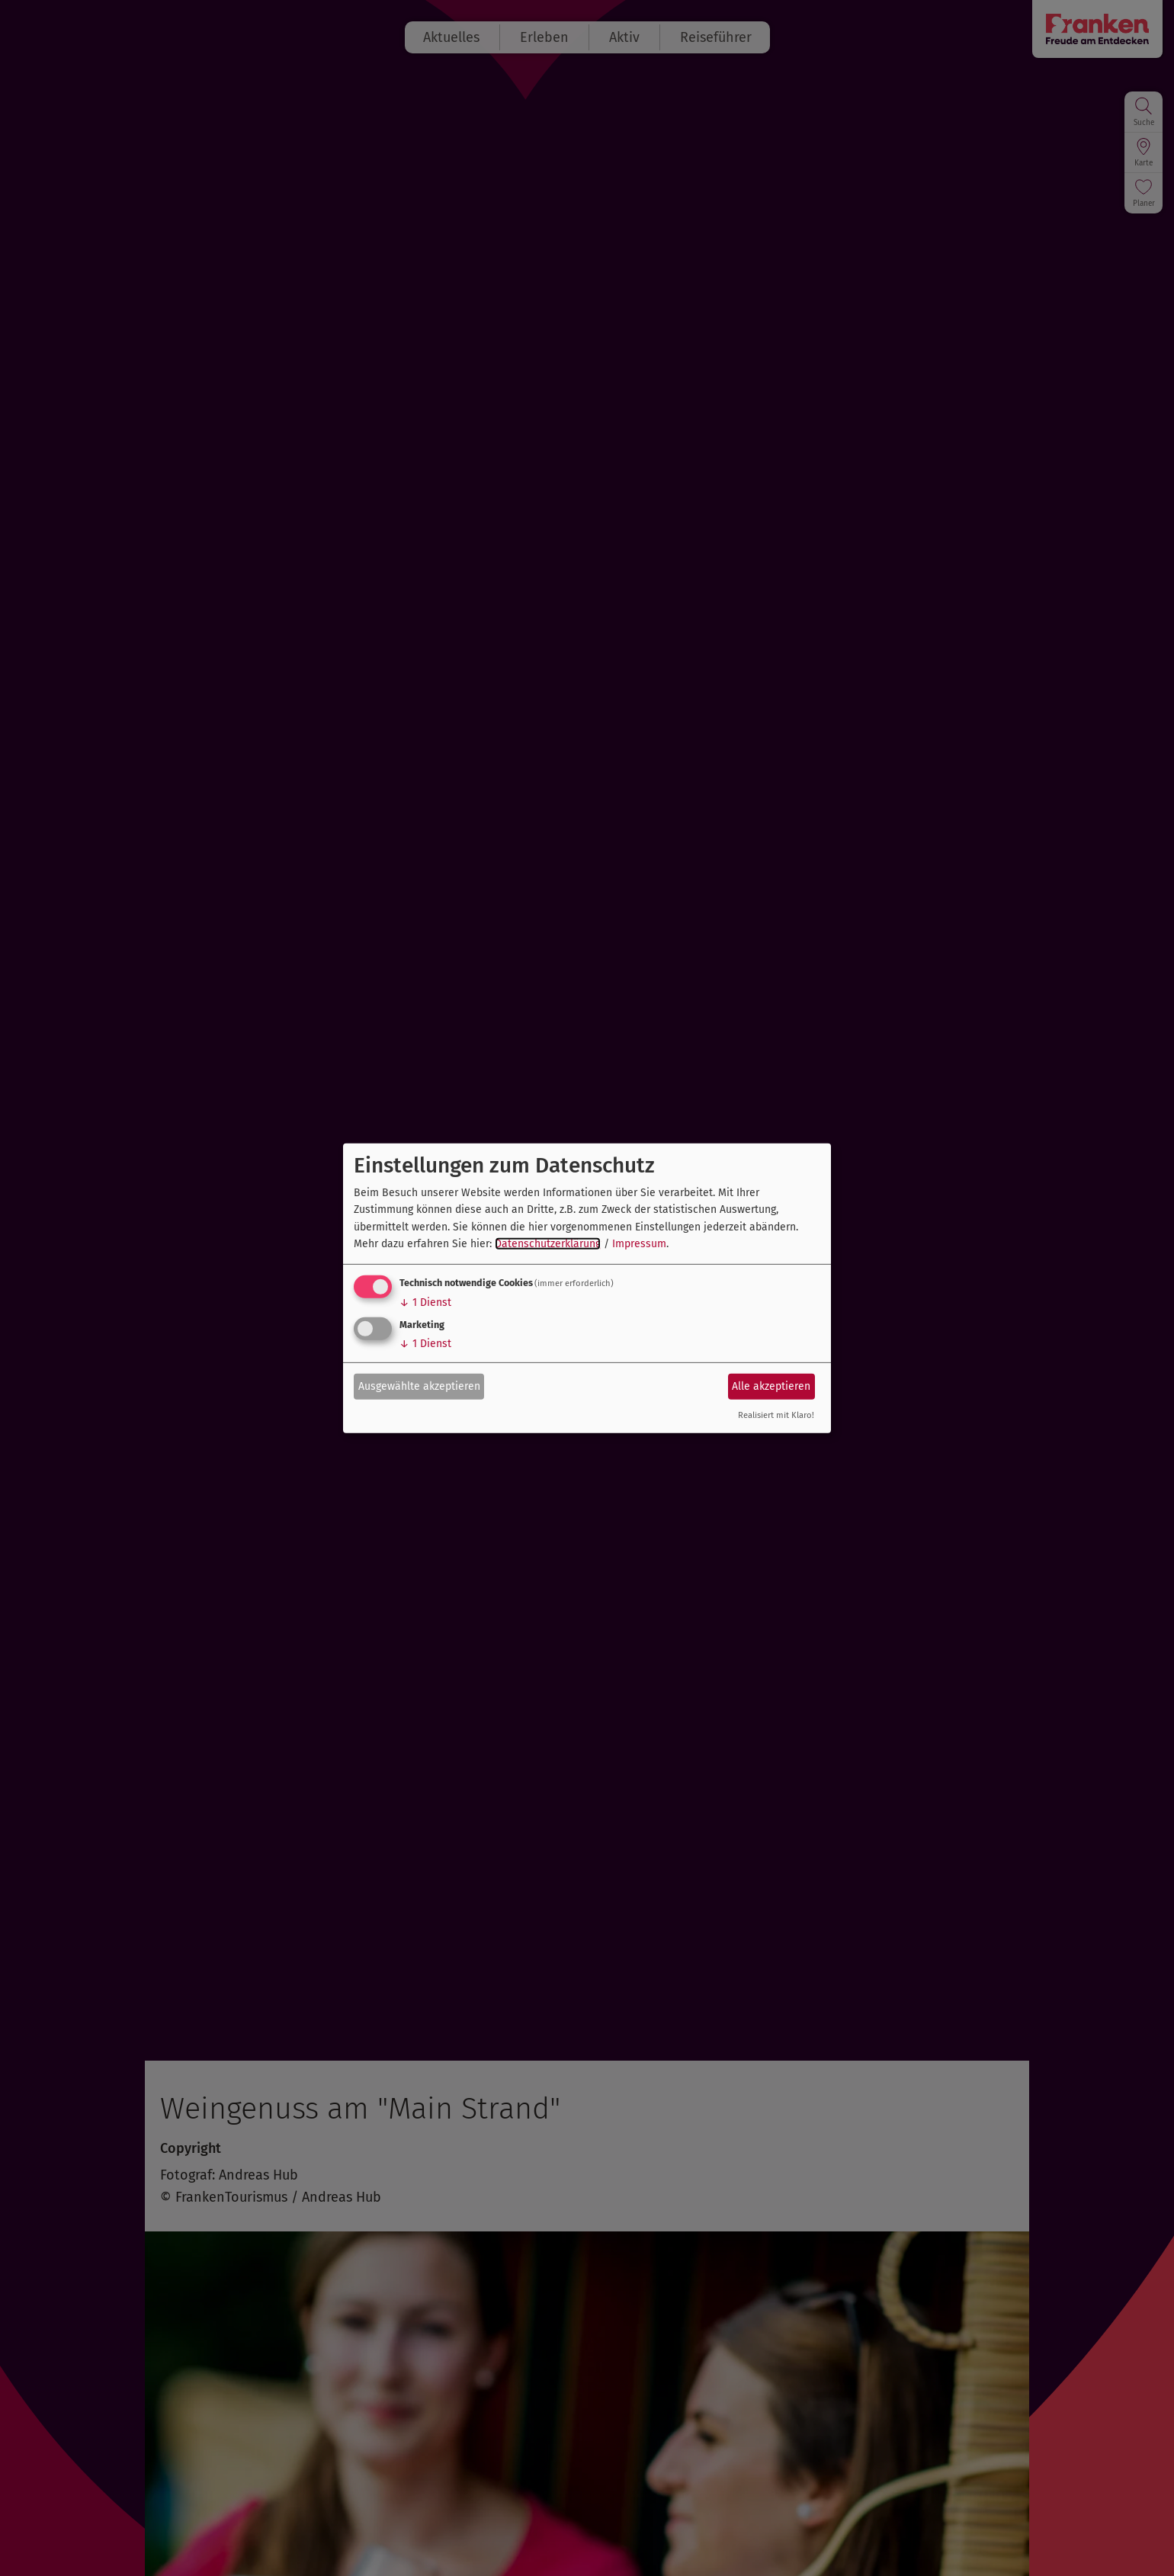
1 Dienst (425, 1302)
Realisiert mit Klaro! (776, 1415)
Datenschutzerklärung (548, 1243)
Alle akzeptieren (771, 1386)
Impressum (639, 1243)
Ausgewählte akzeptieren (419, 1386)
